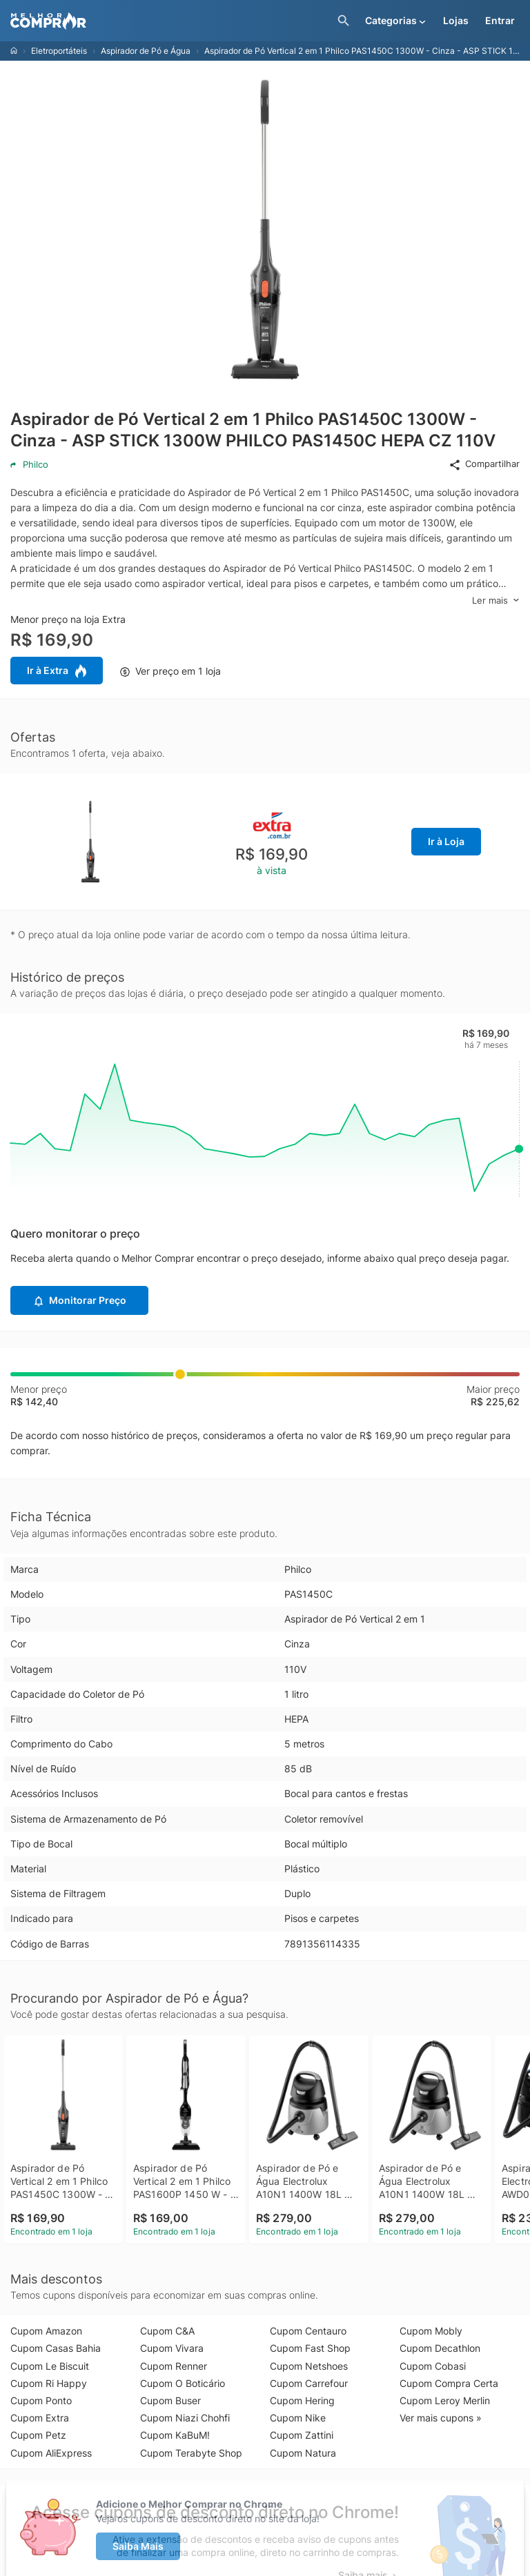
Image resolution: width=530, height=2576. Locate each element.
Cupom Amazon (46, 2331)
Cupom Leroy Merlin (445, 2400)
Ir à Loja (446, 841)
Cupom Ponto (41, 2400)
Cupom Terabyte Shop (191, 2453)
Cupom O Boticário (182, 2383)
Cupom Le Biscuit (49, 2366)
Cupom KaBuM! (175, 2435)
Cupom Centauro (308, 2331)
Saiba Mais (138, 2546)
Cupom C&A (167, 2331)
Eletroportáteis (59, 51)
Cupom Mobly (431, 2331)
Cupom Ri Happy (48, 2383)
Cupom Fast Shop (310, 2348)
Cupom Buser (170, 2400)
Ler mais (496, 600)
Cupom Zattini (301, 2435)
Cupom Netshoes (309, 2366)
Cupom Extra (39, 2418)
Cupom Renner (173, 2366)
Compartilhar (484, 464)
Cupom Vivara (172, 2348)
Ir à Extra (56, 671)
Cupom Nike (298, 2418)
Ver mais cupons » (441, 2418)
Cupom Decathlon (440, 2348)
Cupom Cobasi (433, 2366)
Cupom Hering (302, 2400)
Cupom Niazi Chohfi (185, 2418)
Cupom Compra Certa (449, 2383)
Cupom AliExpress (51, 2453)
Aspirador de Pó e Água (145, 51)
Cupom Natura (303, 2453)
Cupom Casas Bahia (55, 2348)
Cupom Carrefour (309, 2383)
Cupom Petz (38, 2435)
